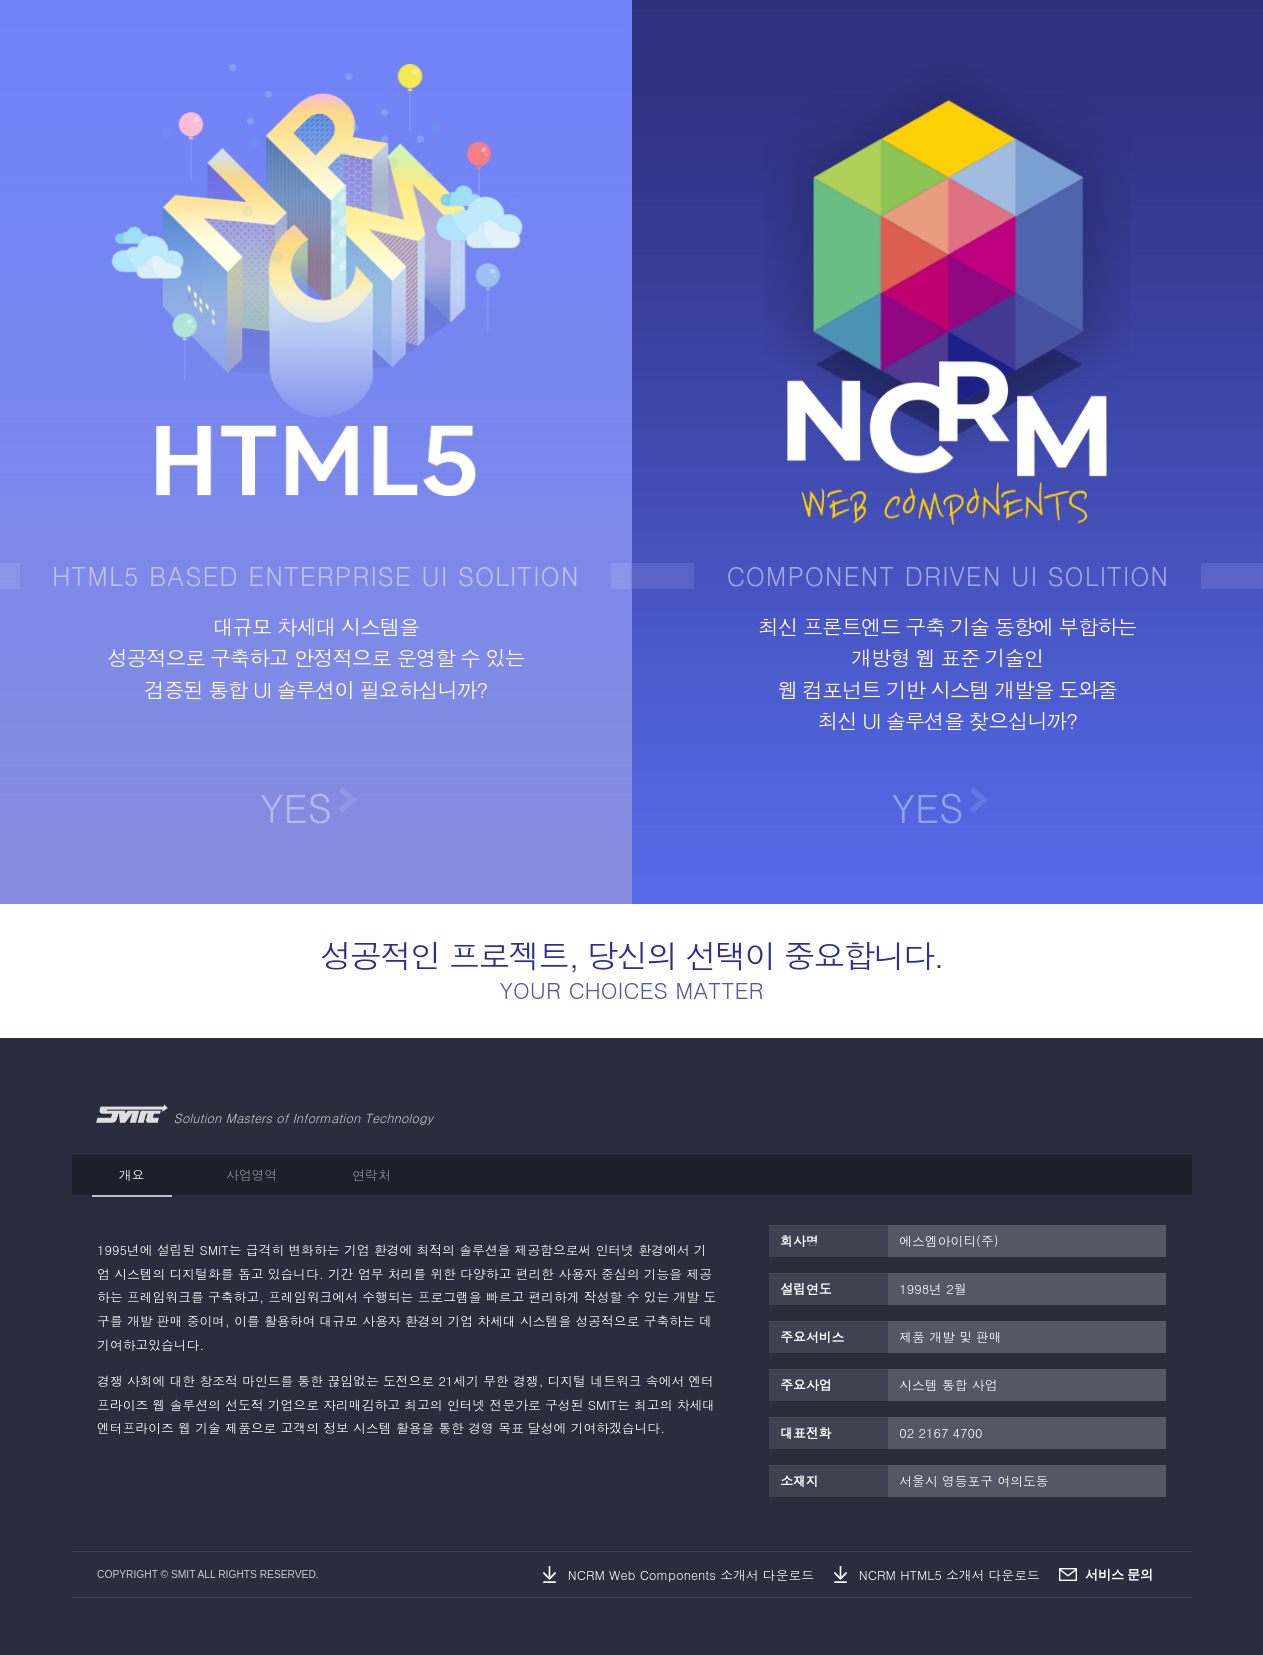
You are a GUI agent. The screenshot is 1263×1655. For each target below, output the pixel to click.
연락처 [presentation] (371, 1174)
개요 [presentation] (132, 1174)
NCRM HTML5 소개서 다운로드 (949, 1574)
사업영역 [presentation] (251, 1174)
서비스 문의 (1119, 1574)
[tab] (132, 1175)
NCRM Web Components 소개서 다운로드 (691, 1574)
